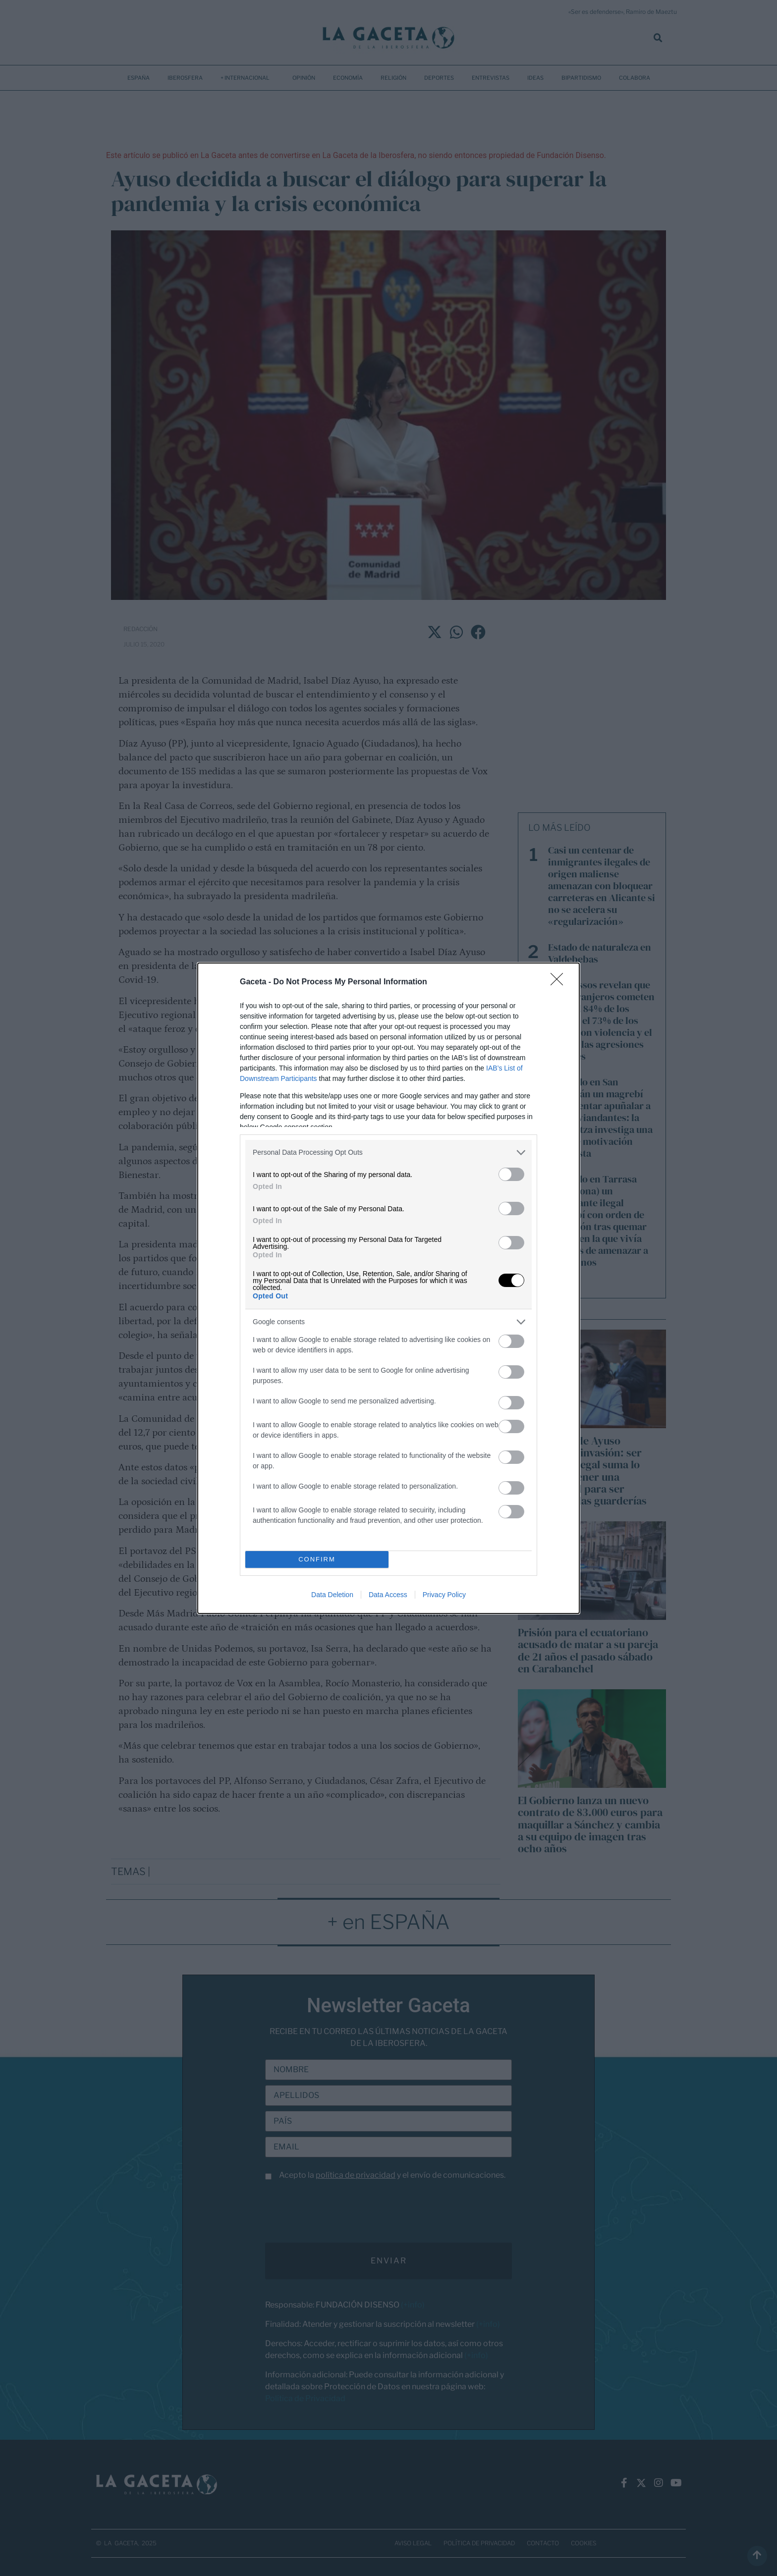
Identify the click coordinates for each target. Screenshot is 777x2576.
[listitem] (388, 1152)
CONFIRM (316, 1559)
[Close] (560, 982)
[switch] (511, 1174)
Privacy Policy (444, 1595)
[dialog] (388, 1288)
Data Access (388, 1595)
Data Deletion (332, 1595)
